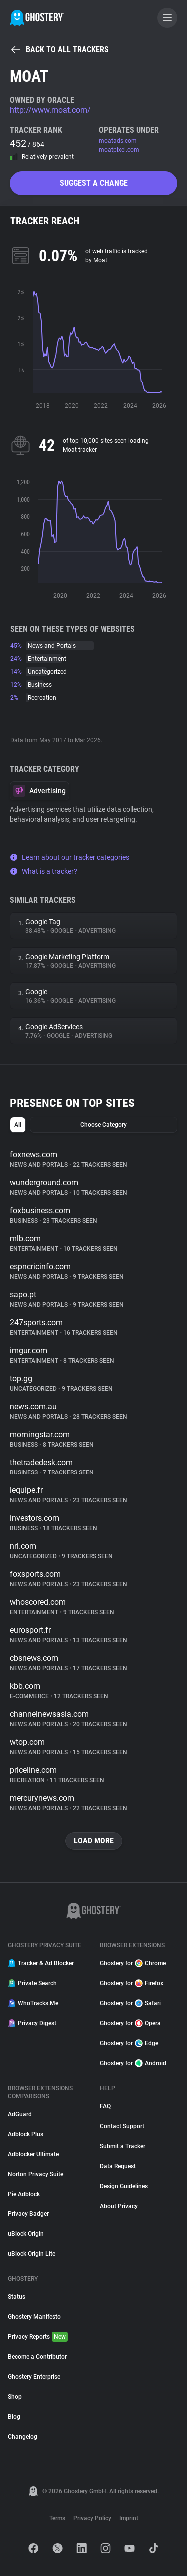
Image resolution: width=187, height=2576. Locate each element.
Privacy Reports (38, 2337)
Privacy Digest (32, 2023)
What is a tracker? (43, 871)
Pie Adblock (24, 2194)
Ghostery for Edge (129, 2043)
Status (16, 2296)
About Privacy (119, 2206)
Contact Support (122, 2126)
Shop (15, 2396)
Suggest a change (94, 183)
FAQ (105, 2106)
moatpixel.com (119, 149)
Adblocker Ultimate (33, 2154)
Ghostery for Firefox (131, 1983)
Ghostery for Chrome (133, 1963)
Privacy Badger (28, 2213)
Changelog (22, 2436)
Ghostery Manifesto (34, 2316)
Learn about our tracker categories (69, 857)
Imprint (128, 2518)
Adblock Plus (25, 2134)
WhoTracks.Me (33, 2003)
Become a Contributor (37, 2356)
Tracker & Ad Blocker (41, 1963)
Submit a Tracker (122, 2146)
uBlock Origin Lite (31, 2253)
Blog (14, 2416)
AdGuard (20, 2114)
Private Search (32, 1983)
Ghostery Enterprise (34, 2376)
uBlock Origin (26, 2233)
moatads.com (118, 140)
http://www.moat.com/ (50, 110)
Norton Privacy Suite (35, 2174)
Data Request (118, 2166)
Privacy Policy (92, 2518)
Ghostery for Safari (130, 2003)
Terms (57, 2518)
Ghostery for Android (133, 2063)
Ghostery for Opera (130, 2023)
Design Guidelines (124, 2186)
